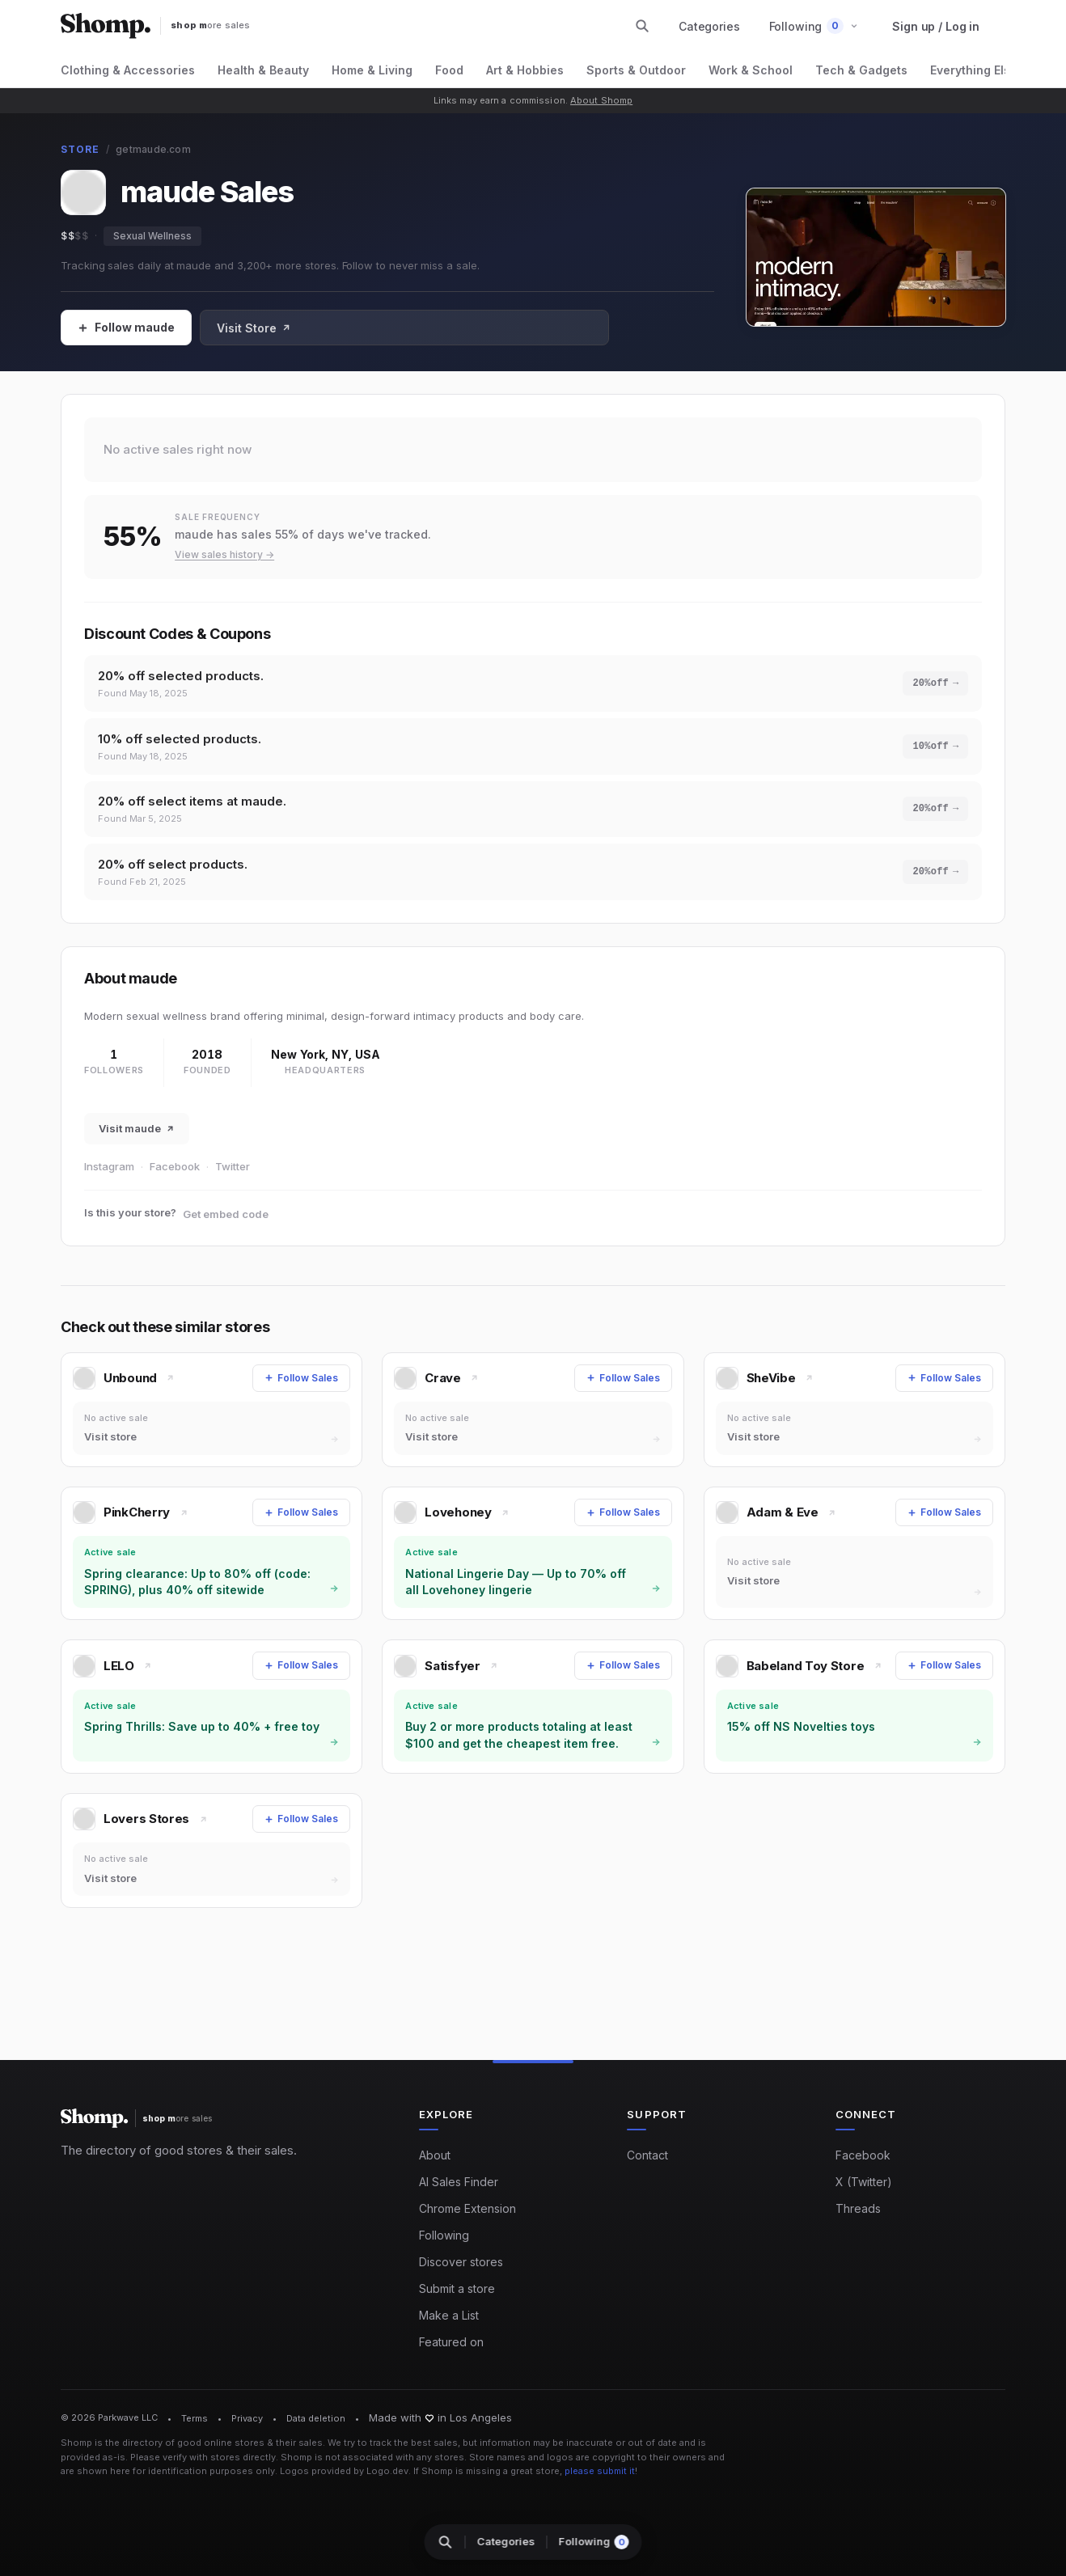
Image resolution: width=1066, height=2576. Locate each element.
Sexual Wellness (152, 236)
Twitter (232, 1176)
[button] (814, 26)
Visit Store (254, 328)
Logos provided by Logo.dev (344, 2471)
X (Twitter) (863, 2182)
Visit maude (137, 1137)
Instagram (109, 1176)
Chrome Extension (467, 2209)
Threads (858, 2209)
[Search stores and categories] (642, 26)
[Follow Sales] (126, 327)
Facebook (175, 1176)
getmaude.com (153, 149)
